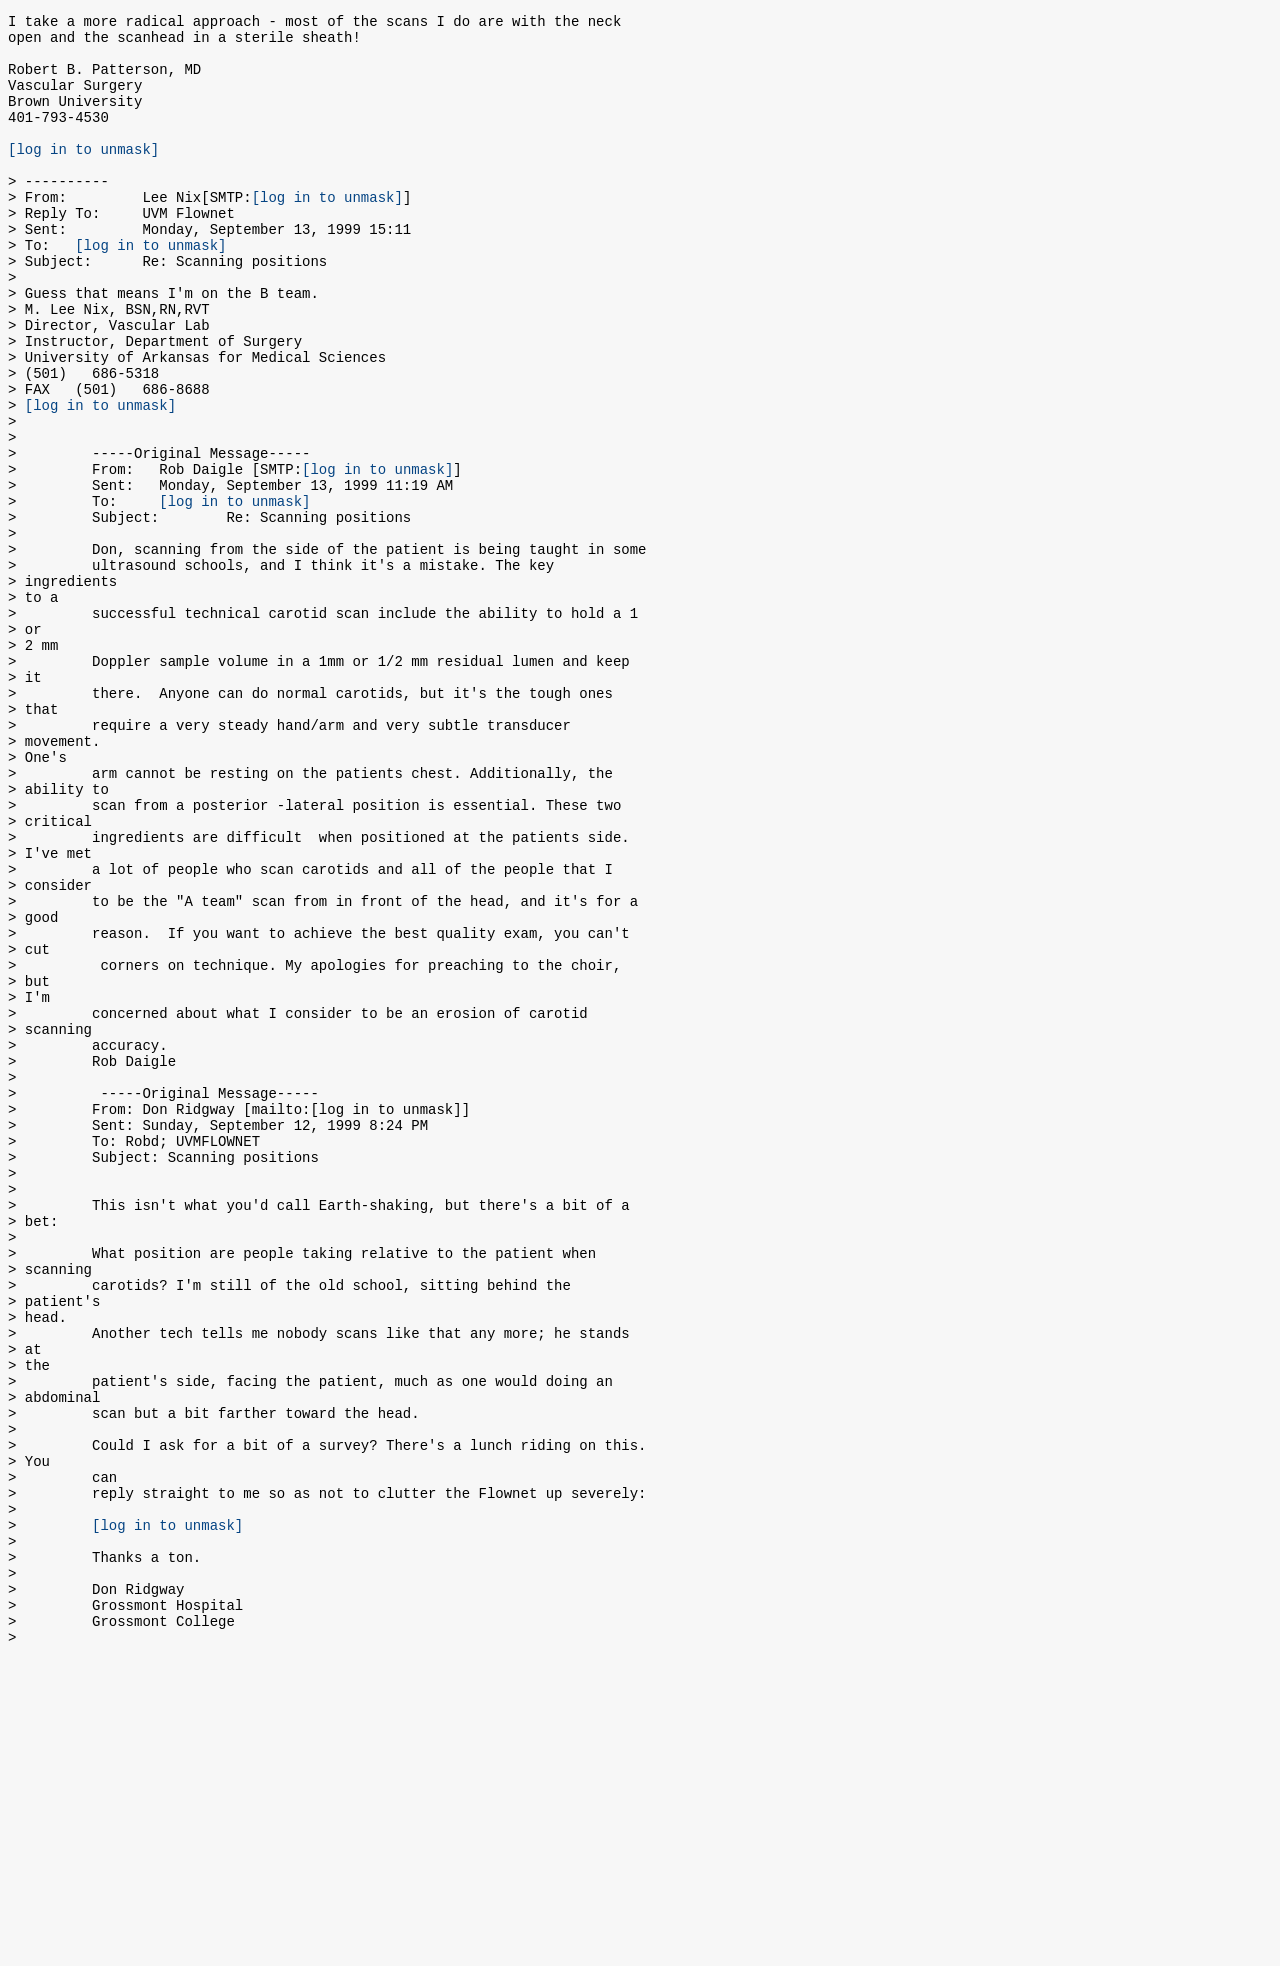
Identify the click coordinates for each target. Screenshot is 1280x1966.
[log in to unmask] (83, 175)
